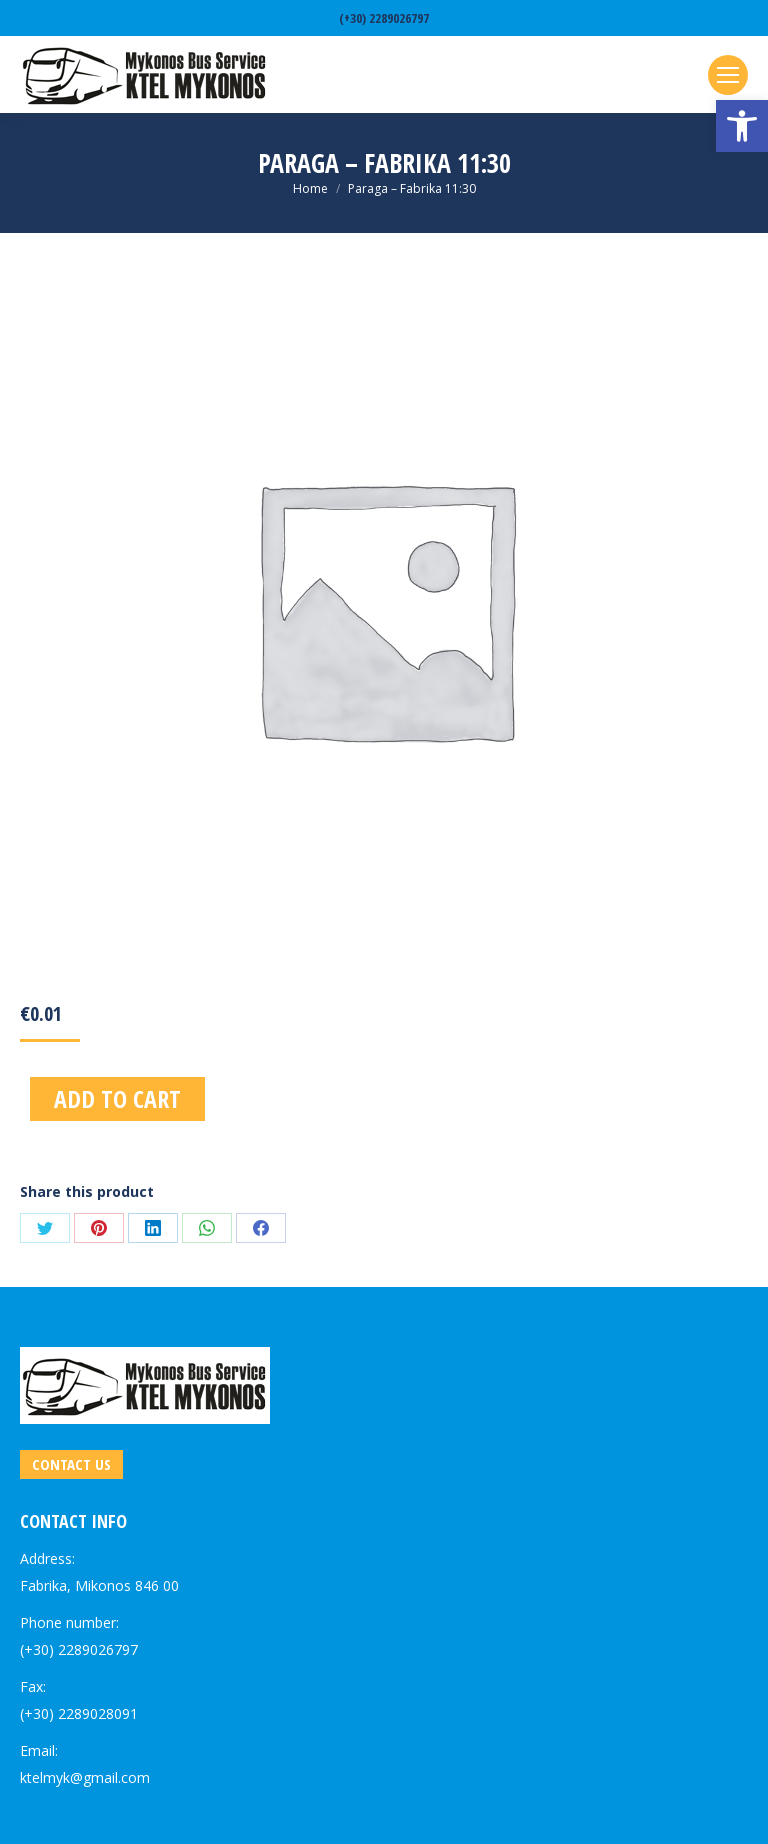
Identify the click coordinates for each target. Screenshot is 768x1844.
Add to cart (117, 1098)
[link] (742, 126)
